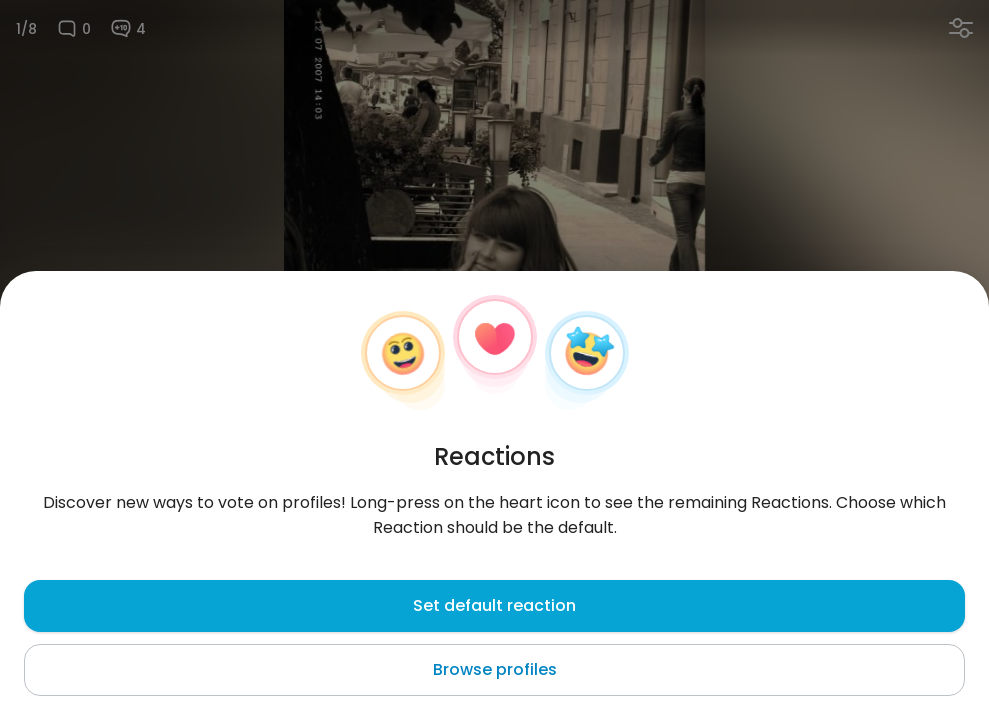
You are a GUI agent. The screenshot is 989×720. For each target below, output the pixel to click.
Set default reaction (494, 605)
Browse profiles (495, 669)
